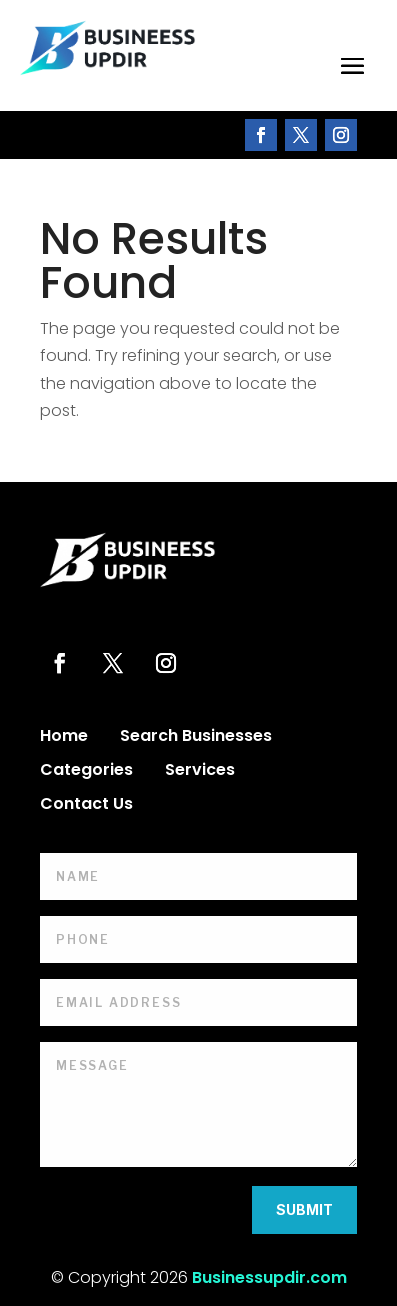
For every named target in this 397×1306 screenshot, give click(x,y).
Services (200, 772)
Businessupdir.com (269, 1277)
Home (64, 738)
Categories (86, 772)
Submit (304, 1209)
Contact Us (86, 806)
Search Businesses (196, 738)
